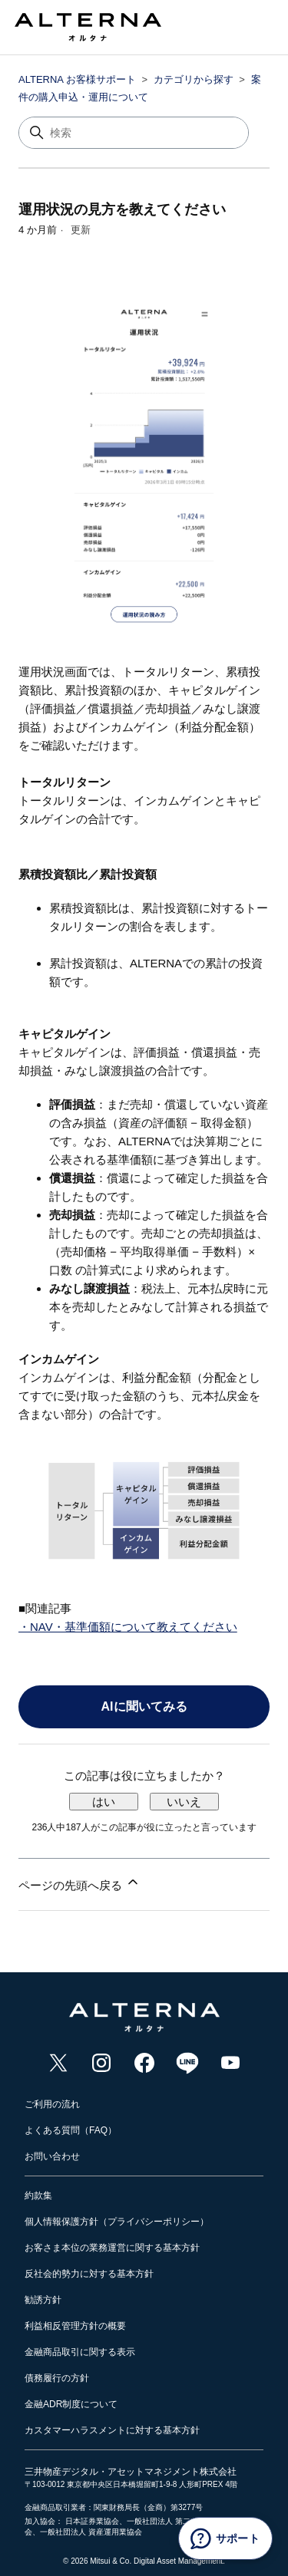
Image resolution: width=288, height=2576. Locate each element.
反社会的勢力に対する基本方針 (89, 2273)
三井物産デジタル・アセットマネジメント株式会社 (131, 2471)
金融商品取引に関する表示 (80, 2352)
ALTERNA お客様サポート (77, 79)
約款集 (38, 2195)
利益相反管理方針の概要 (75, 2326)
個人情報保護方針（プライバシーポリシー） (117, 2221)
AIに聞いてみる (144, 1706)
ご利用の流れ (52, 2104)
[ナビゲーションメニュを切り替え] (246, 30)
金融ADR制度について (71, 2404)
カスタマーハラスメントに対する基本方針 (112, 2430)
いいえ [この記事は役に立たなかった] (184, 1801)
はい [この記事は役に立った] (103, 1801)
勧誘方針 (43, 2299)
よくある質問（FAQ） (71, 2130)
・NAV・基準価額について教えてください (127, 1626)
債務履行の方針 (57, 2378)
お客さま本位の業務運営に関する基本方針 (112, 2247)
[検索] (133, 132)
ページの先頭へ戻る (79, 1883)
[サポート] (225, 2538)
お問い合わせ (52, 2156)
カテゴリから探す (193, 79)
